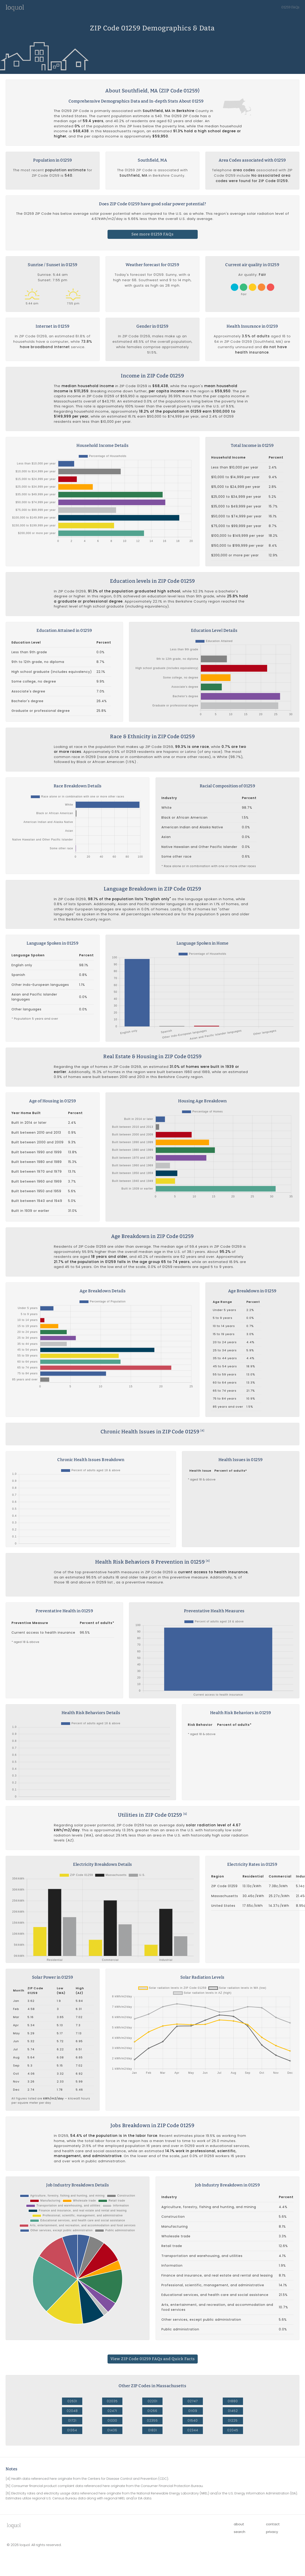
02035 (112, 2401)
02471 (112, 2411)
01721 (72, 2420)
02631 (72, 2401)
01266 (152, 2411)
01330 (112, 2420)
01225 (233, 2420)
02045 (232, 2430)
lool (14, 2525)
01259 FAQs (290, 7)
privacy (272, 2531)
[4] (202, 1430)
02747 (193, 2401)
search (239, 2531)
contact (273, 2524)
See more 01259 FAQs (152, 234)
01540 (193, 2420)
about (239, 2524)
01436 (112, 2430)
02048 (72, 2411)
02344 (192, 2430)
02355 (152, 2420)
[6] (185, 1814)
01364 (72, 2430)
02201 (152, 2401)
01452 (233, 2411)
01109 (192, 2411)
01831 (152, 2430)
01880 (233, 2401)
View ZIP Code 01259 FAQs (152, 2359)
